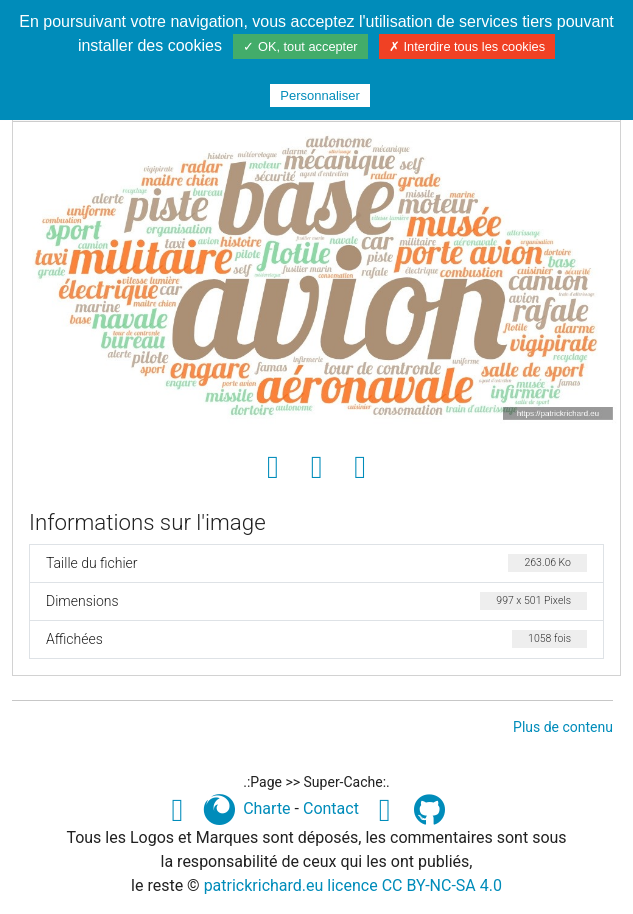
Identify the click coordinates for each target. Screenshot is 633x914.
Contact (331, 808)
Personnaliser (320, 95)
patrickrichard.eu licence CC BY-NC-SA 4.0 (353, 885)
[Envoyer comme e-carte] (360, 468)
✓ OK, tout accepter (300, 46)
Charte (266, 808)
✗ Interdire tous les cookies (467, 46)
